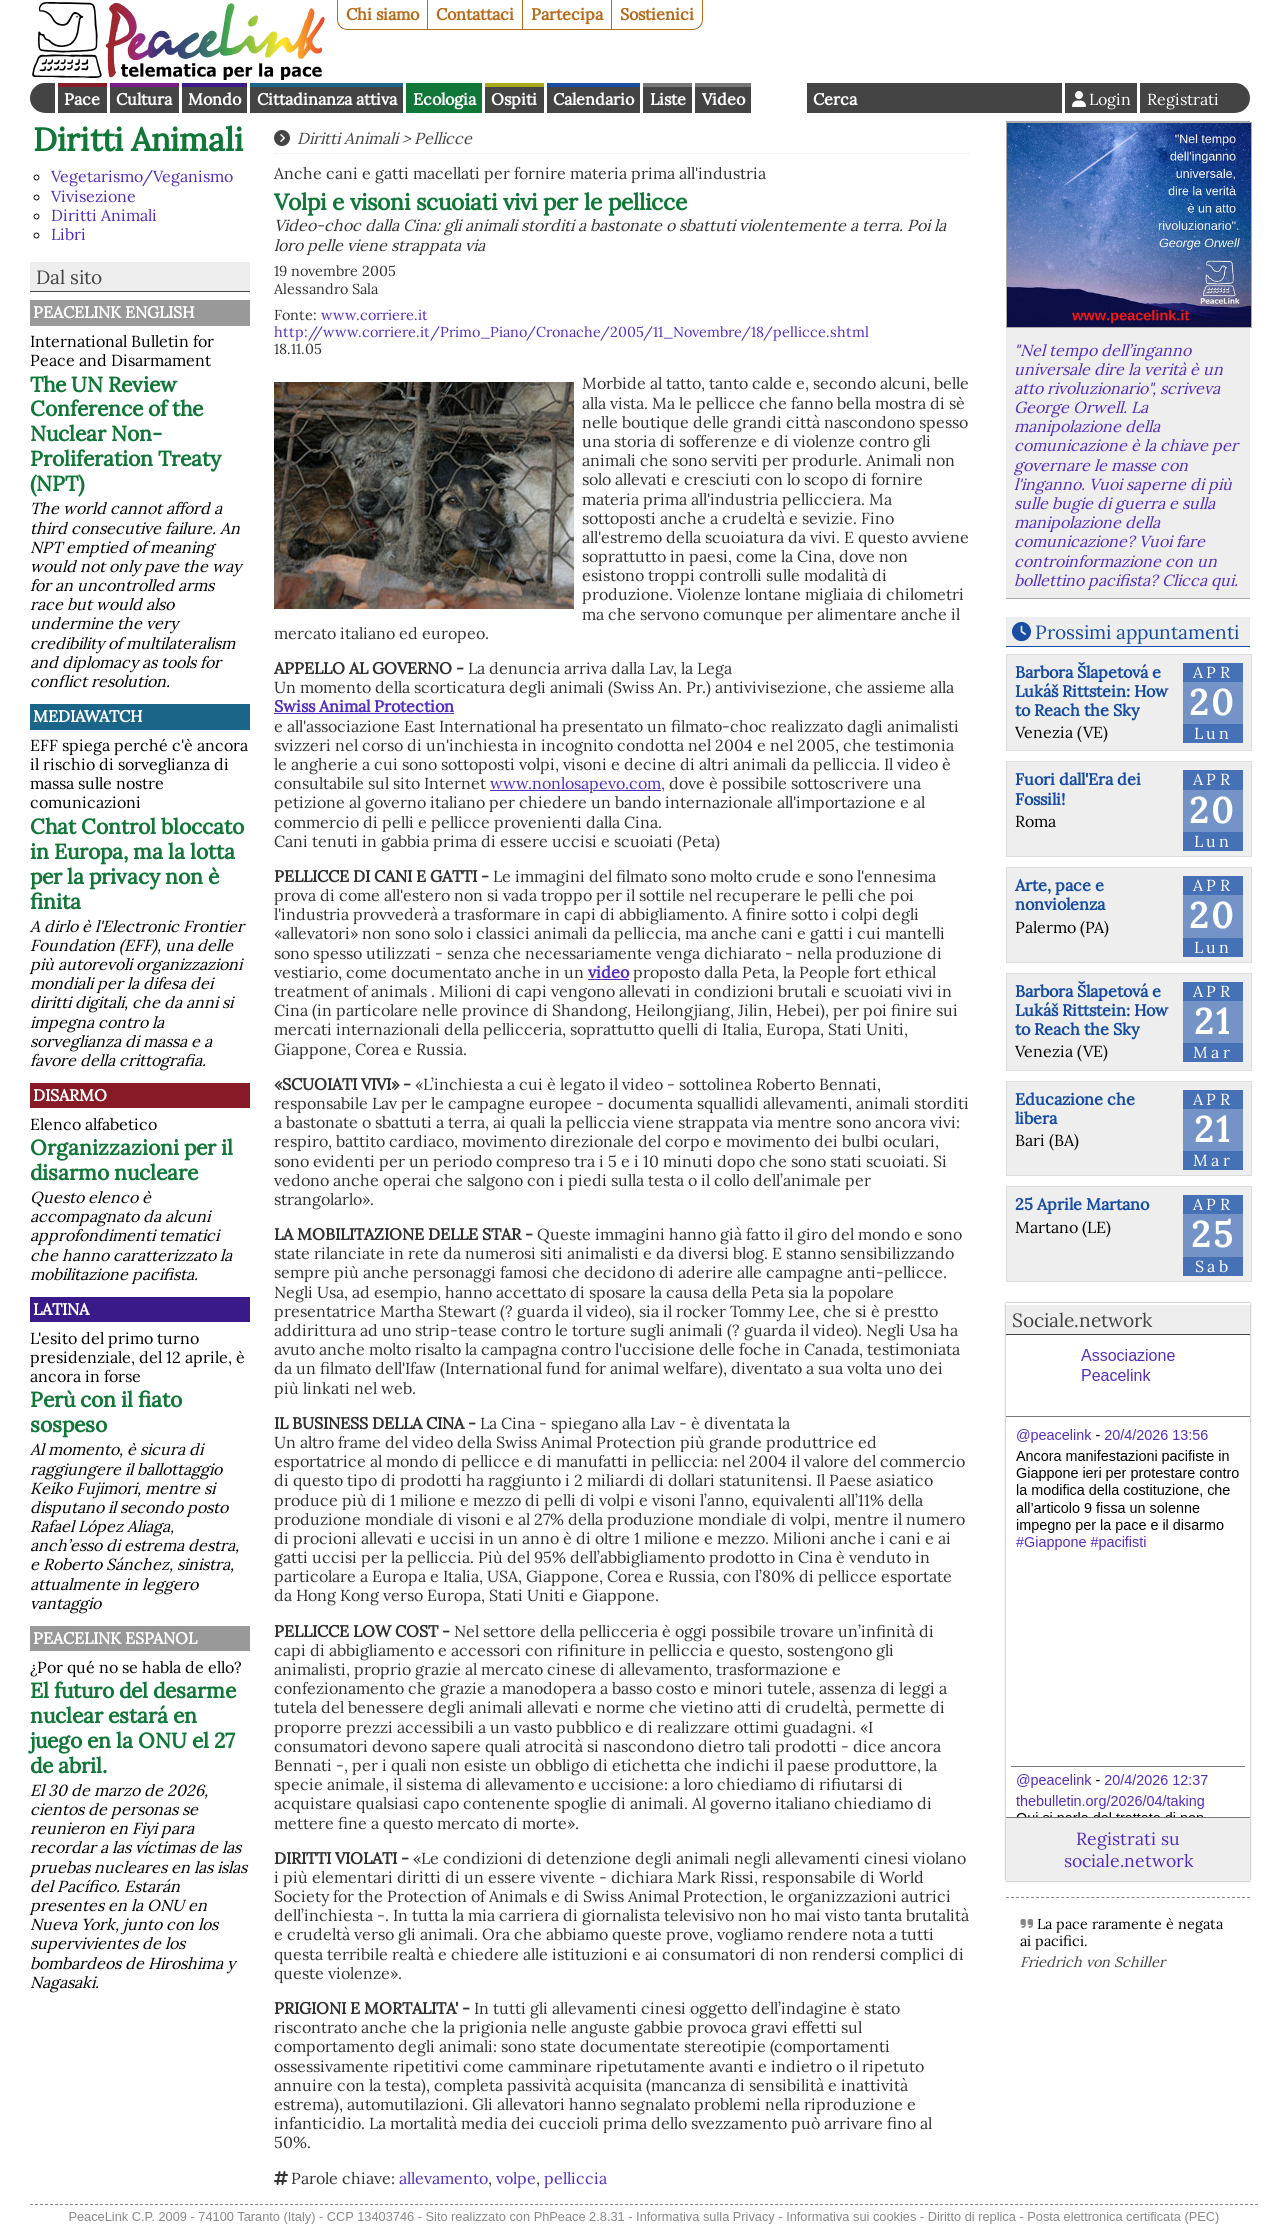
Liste (668, 99)
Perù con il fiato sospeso (106, 1412)
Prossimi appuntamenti (1137, 632)
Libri (68, 234)
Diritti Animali (138, 139)
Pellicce (443, 138)
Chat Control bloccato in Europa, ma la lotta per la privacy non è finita (137, 864)
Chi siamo (382, 14)
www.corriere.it (374, 315)
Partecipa (567, 14)
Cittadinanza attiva (327, 99)
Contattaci (475, 14)
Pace (82, 99)
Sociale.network (1082, 1320)
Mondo (214, 99)
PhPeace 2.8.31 (579, 2216)
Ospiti (514, 99)
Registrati (1183, 99)
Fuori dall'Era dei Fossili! (1078, 788)
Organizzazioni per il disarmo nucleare (131, 1160)
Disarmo (70, 1095)
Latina (61, 1309)
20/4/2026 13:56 (1156, 1435)
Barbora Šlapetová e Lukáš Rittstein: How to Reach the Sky (1091, 691)
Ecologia (444, 99)
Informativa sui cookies (851, 2216)
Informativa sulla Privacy (705, 2216)
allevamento (443, 2178)
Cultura (144, 99)
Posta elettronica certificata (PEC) (1123, 2216)
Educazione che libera (1075, 1108)
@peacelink (1053, 1435)
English (779, 98)
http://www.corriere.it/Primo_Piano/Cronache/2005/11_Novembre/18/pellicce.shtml (571, 332)
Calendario (593, 99)
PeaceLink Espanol (115, 1638)
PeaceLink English (113, 312)
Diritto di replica (972, 2216)
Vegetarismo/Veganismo (142, 176)
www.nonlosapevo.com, (577, 783)
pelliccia (575, 2178)
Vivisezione (93, 196)
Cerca (835, 99)
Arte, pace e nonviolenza (1060, 894)
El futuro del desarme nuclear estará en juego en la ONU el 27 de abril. (133, 1728)
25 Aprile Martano (1082, 1204)
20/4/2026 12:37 (1156, 1780)
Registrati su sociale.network (1128, 1849)
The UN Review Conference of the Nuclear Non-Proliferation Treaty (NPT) (125, 434)
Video (723, 99)
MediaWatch (87, 716)
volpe (516, 2178)
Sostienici (657, 14)
